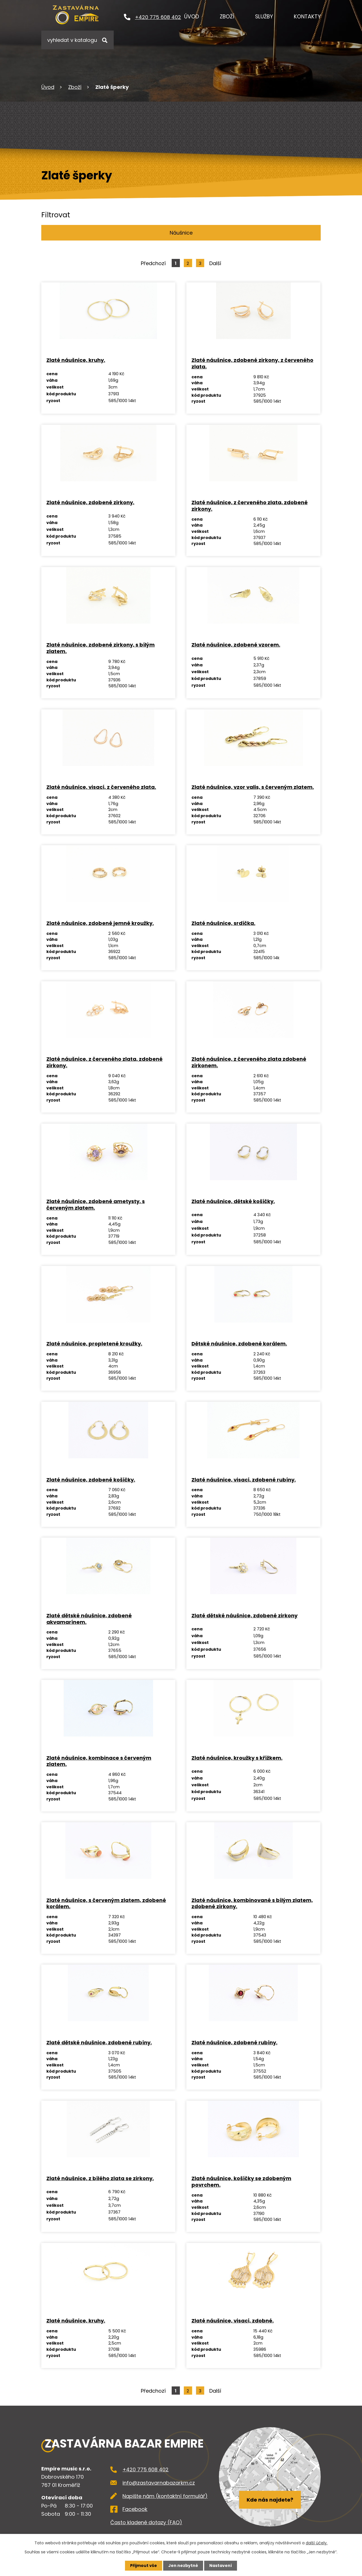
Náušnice (181, 232)
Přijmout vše (143, 2565)
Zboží (227, 16)
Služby (264, 16)
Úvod (191, 16)
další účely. (316, 2543)
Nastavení (220, 2565)
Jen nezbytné (183, 2565)
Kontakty (307, 16)
